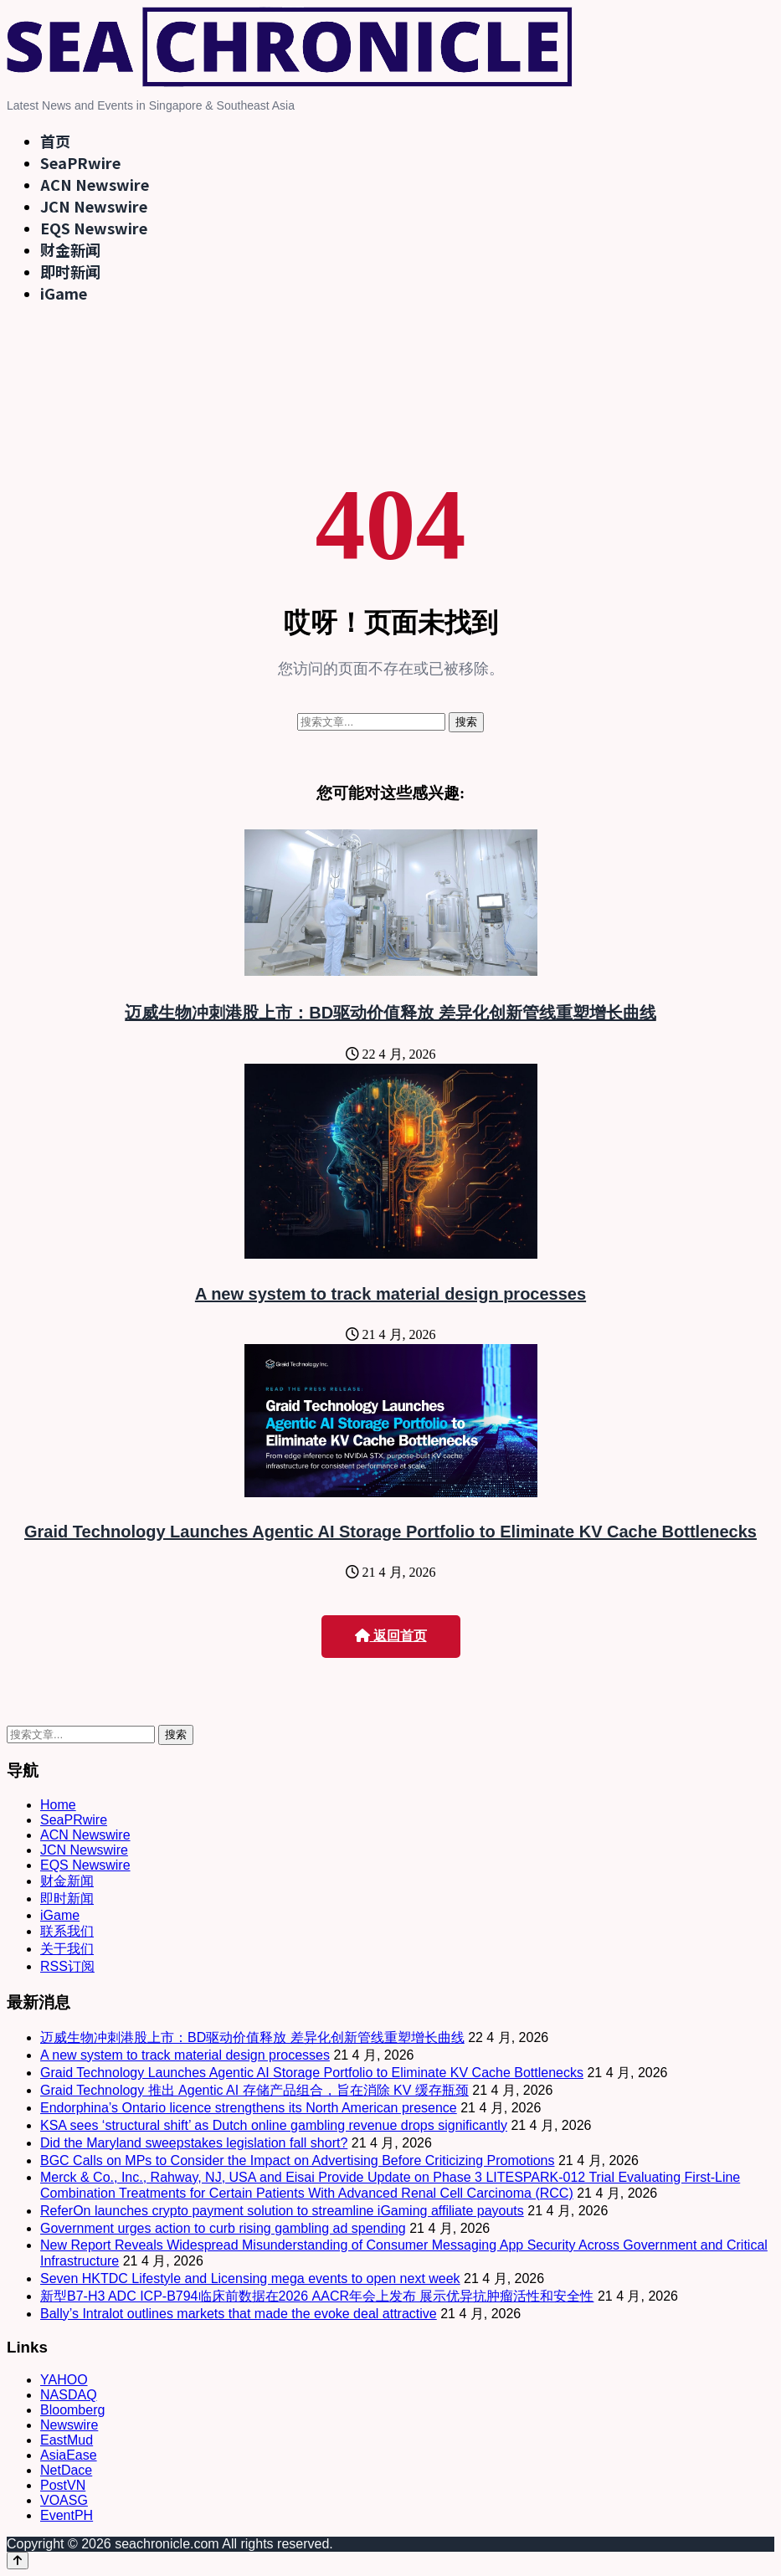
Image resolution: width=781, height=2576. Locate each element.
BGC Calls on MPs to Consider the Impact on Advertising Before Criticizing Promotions (297, 2160)
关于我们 (67, 1949)
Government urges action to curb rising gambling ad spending (223, 2228)
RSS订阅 (67, 1966)
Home (58, 1805)
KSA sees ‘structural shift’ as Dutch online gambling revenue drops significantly (273, 2125)
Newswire (69, 2425)
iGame (63, 293)
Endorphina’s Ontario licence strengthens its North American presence (248, 2108)
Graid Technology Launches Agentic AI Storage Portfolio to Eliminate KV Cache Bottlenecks (390, 1531)
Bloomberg (72, 2410)
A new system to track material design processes (390, 1294)
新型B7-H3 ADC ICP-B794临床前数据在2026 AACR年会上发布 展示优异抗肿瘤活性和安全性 (316, 2296)
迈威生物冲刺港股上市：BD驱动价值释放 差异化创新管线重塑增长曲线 (390, 1012)
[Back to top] (17, 2560)
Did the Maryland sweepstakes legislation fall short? (193, 2143)
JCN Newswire (93, 206)
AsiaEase (68, 2455)
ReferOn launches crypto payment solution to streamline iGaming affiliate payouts (282, 2211)
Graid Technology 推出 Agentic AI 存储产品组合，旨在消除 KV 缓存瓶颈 (254, 2090)
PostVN (62, 2485)
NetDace (66, 2470)
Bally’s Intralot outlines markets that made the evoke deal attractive (238, 2314)
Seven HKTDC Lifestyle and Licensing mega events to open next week (250, 2278)
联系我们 (67, 1931)
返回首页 (391, 1636)
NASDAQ (68, 2395)
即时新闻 (70, 271)
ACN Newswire (94, 184)
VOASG (64, 2500)
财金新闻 (70, 249)
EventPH (66, 2515)
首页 (55, 140)
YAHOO (64, 2380)
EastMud (66, 2440)
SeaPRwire (80, 162)
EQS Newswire (93, 228)
